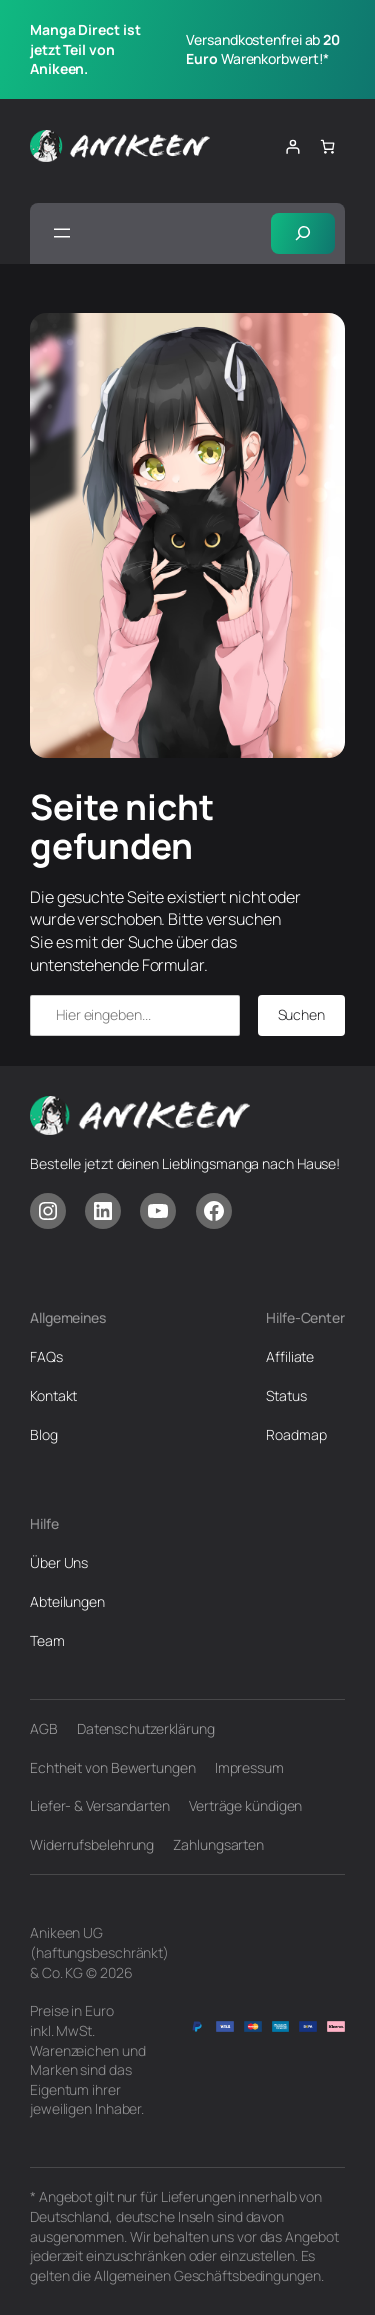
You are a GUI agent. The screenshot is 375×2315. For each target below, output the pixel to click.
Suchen (301, 1014)
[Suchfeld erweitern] (303, 233)
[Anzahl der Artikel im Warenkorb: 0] (327, 146)
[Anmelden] (292, 146)
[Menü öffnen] (62, 233)
